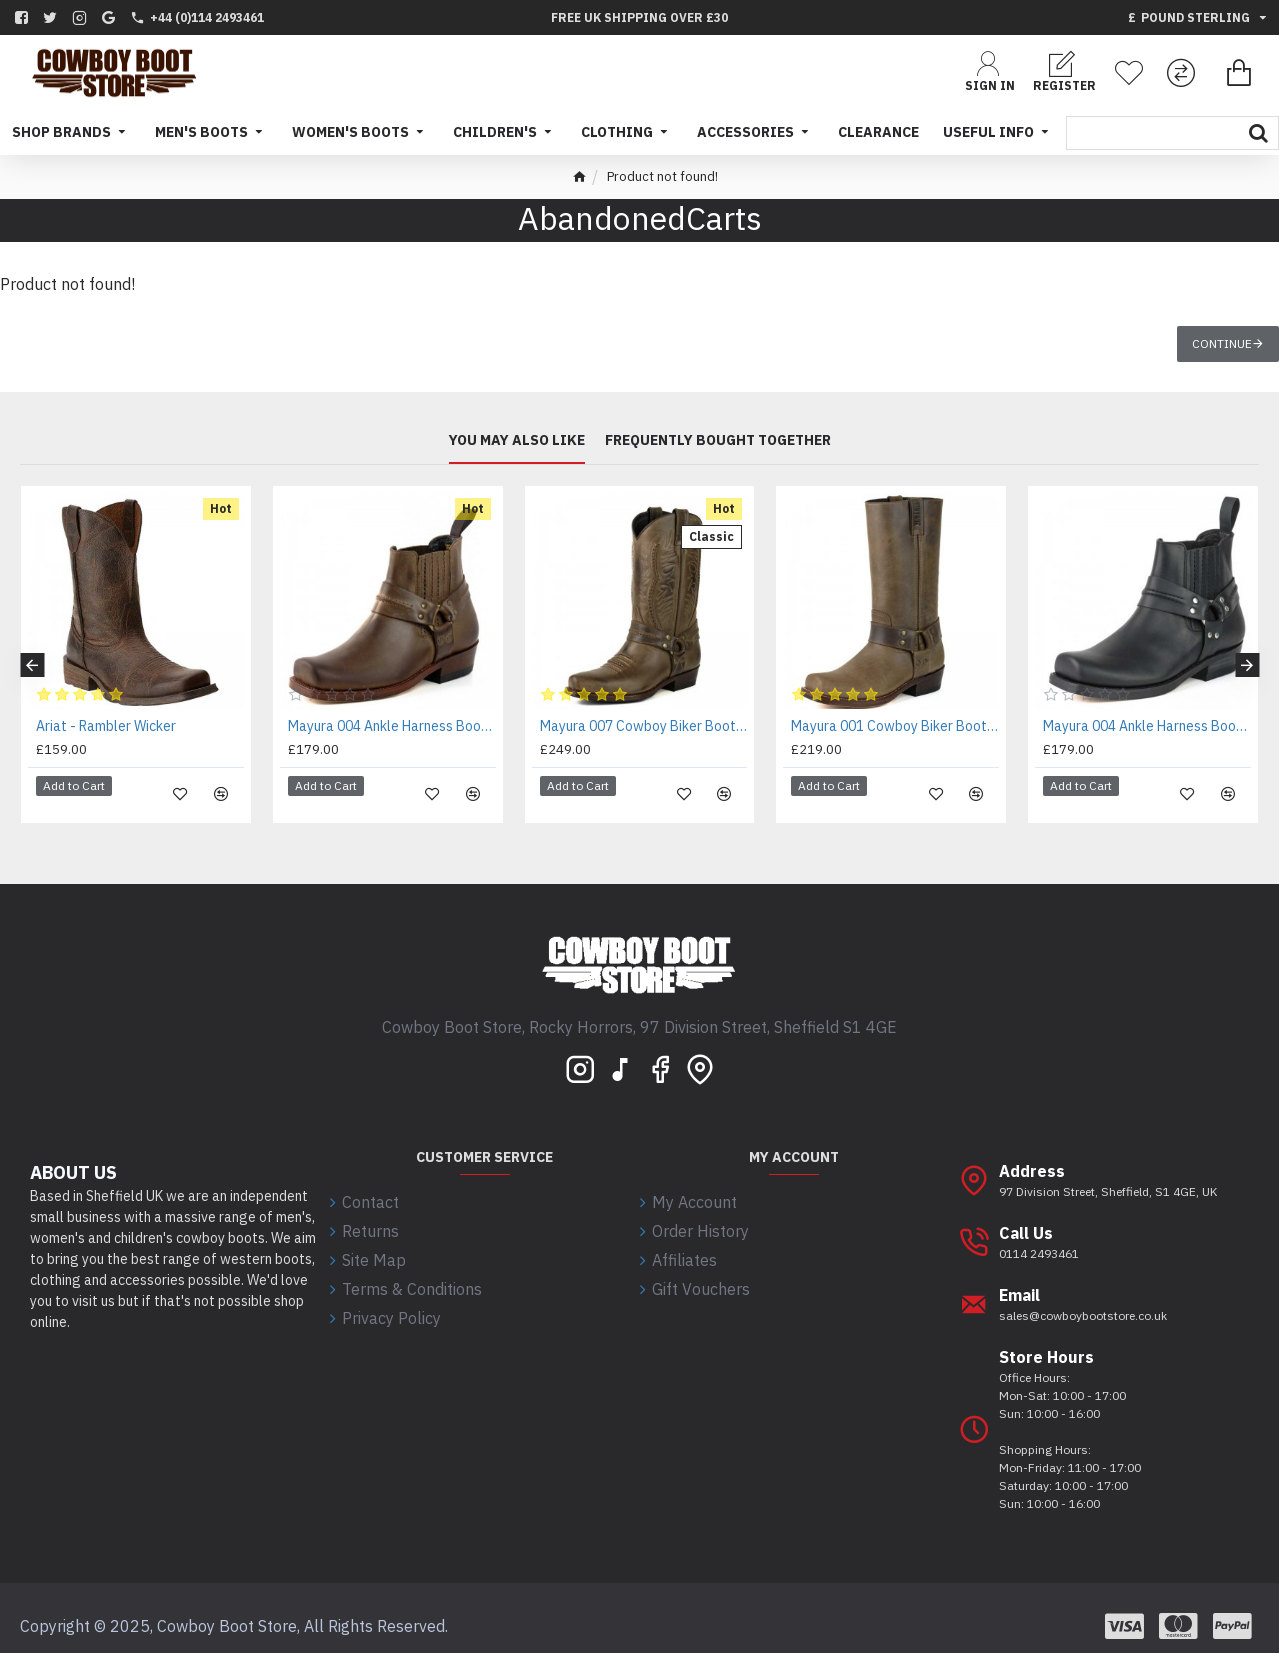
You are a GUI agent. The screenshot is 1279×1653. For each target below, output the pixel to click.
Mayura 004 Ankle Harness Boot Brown (392, 726)
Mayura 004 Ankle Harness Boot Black (1147, 726)
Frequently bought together (718, 440)
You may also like (517, 440)
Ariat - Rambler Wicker (106, 726)
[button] (32, 657)
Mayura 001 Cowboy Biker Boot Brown (895, 726)
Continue (1222, 343)
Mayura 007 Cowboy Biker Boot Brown (644, 726)
